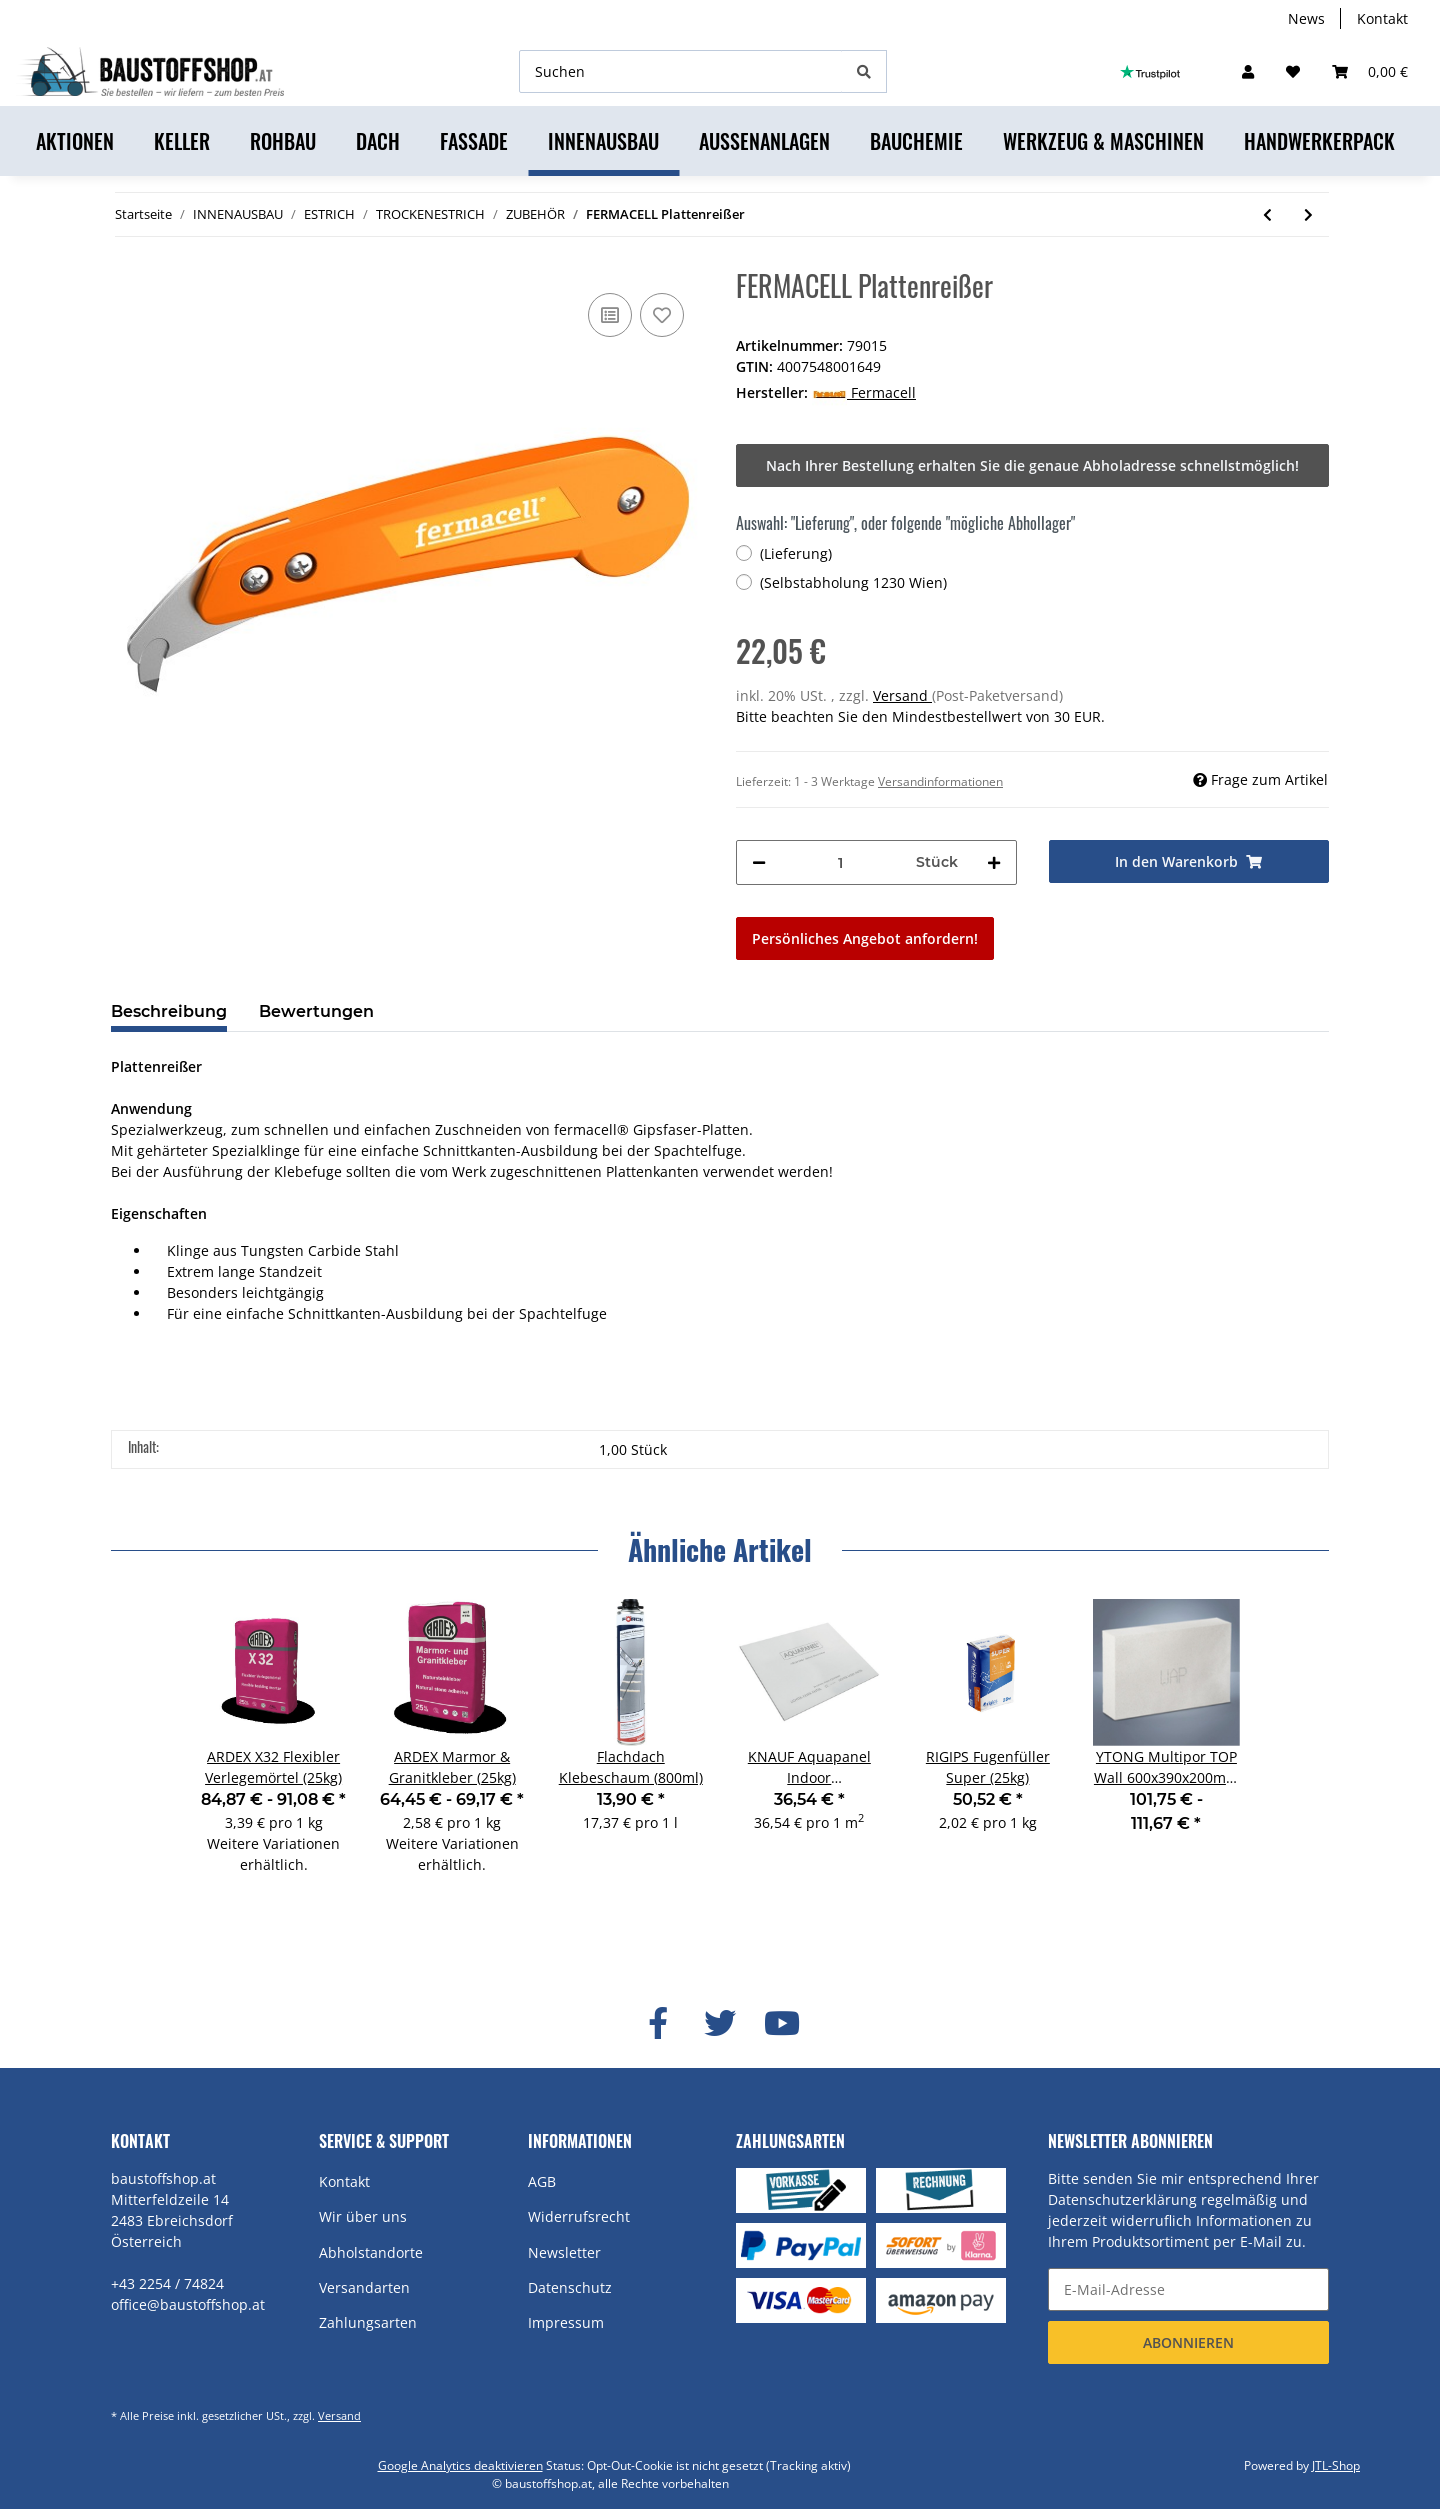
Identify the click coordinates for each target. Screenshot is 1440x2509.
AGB (542, 2181)
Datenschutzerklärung (1122, 2199)
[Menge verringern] (759, 862)
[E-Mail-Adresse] (1188, 2289)
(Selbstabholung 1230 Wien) (853, 582)
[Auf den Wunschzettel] (662, 315)
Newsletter (564, 2252)
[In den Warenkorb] (1189, 861)
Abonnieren (1188, 2342)
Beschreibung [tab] (169, 1011)
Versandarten (364, 2287)
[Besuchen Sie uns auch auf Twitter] (720, 2023)
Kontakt (1382, 18)
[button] (1248, 71)
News (1306, 18)
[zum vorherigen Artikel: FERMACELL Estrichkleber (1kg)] (1267, 214)
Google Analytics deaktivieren (460, 2465)
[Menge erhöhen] (994, 862)
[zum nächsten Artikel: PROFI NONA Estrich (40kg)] (1308, 214)
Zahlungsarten (368, 2322)
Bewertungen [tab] (316, 1011)
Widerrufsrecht (579, 2216)
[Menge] (841, 862)
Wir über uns (363, 2216)
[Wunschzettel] (1293, 71)
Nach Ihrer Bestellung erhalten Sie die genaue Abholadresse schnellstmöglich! (1032, 465)
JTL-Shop (1336, 2465)
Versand (902, 695)
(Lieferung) (796, 553)
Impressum (566, 2322)
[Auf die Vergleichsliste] (610, 315)
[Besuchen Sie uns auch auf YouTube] (782, 2023)
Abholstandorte (371, 2252)
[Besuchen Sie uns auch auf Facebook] (658, 2023)
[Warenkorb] (1370, 71)
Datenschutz (570, 2287)
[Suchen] (681, 71)
